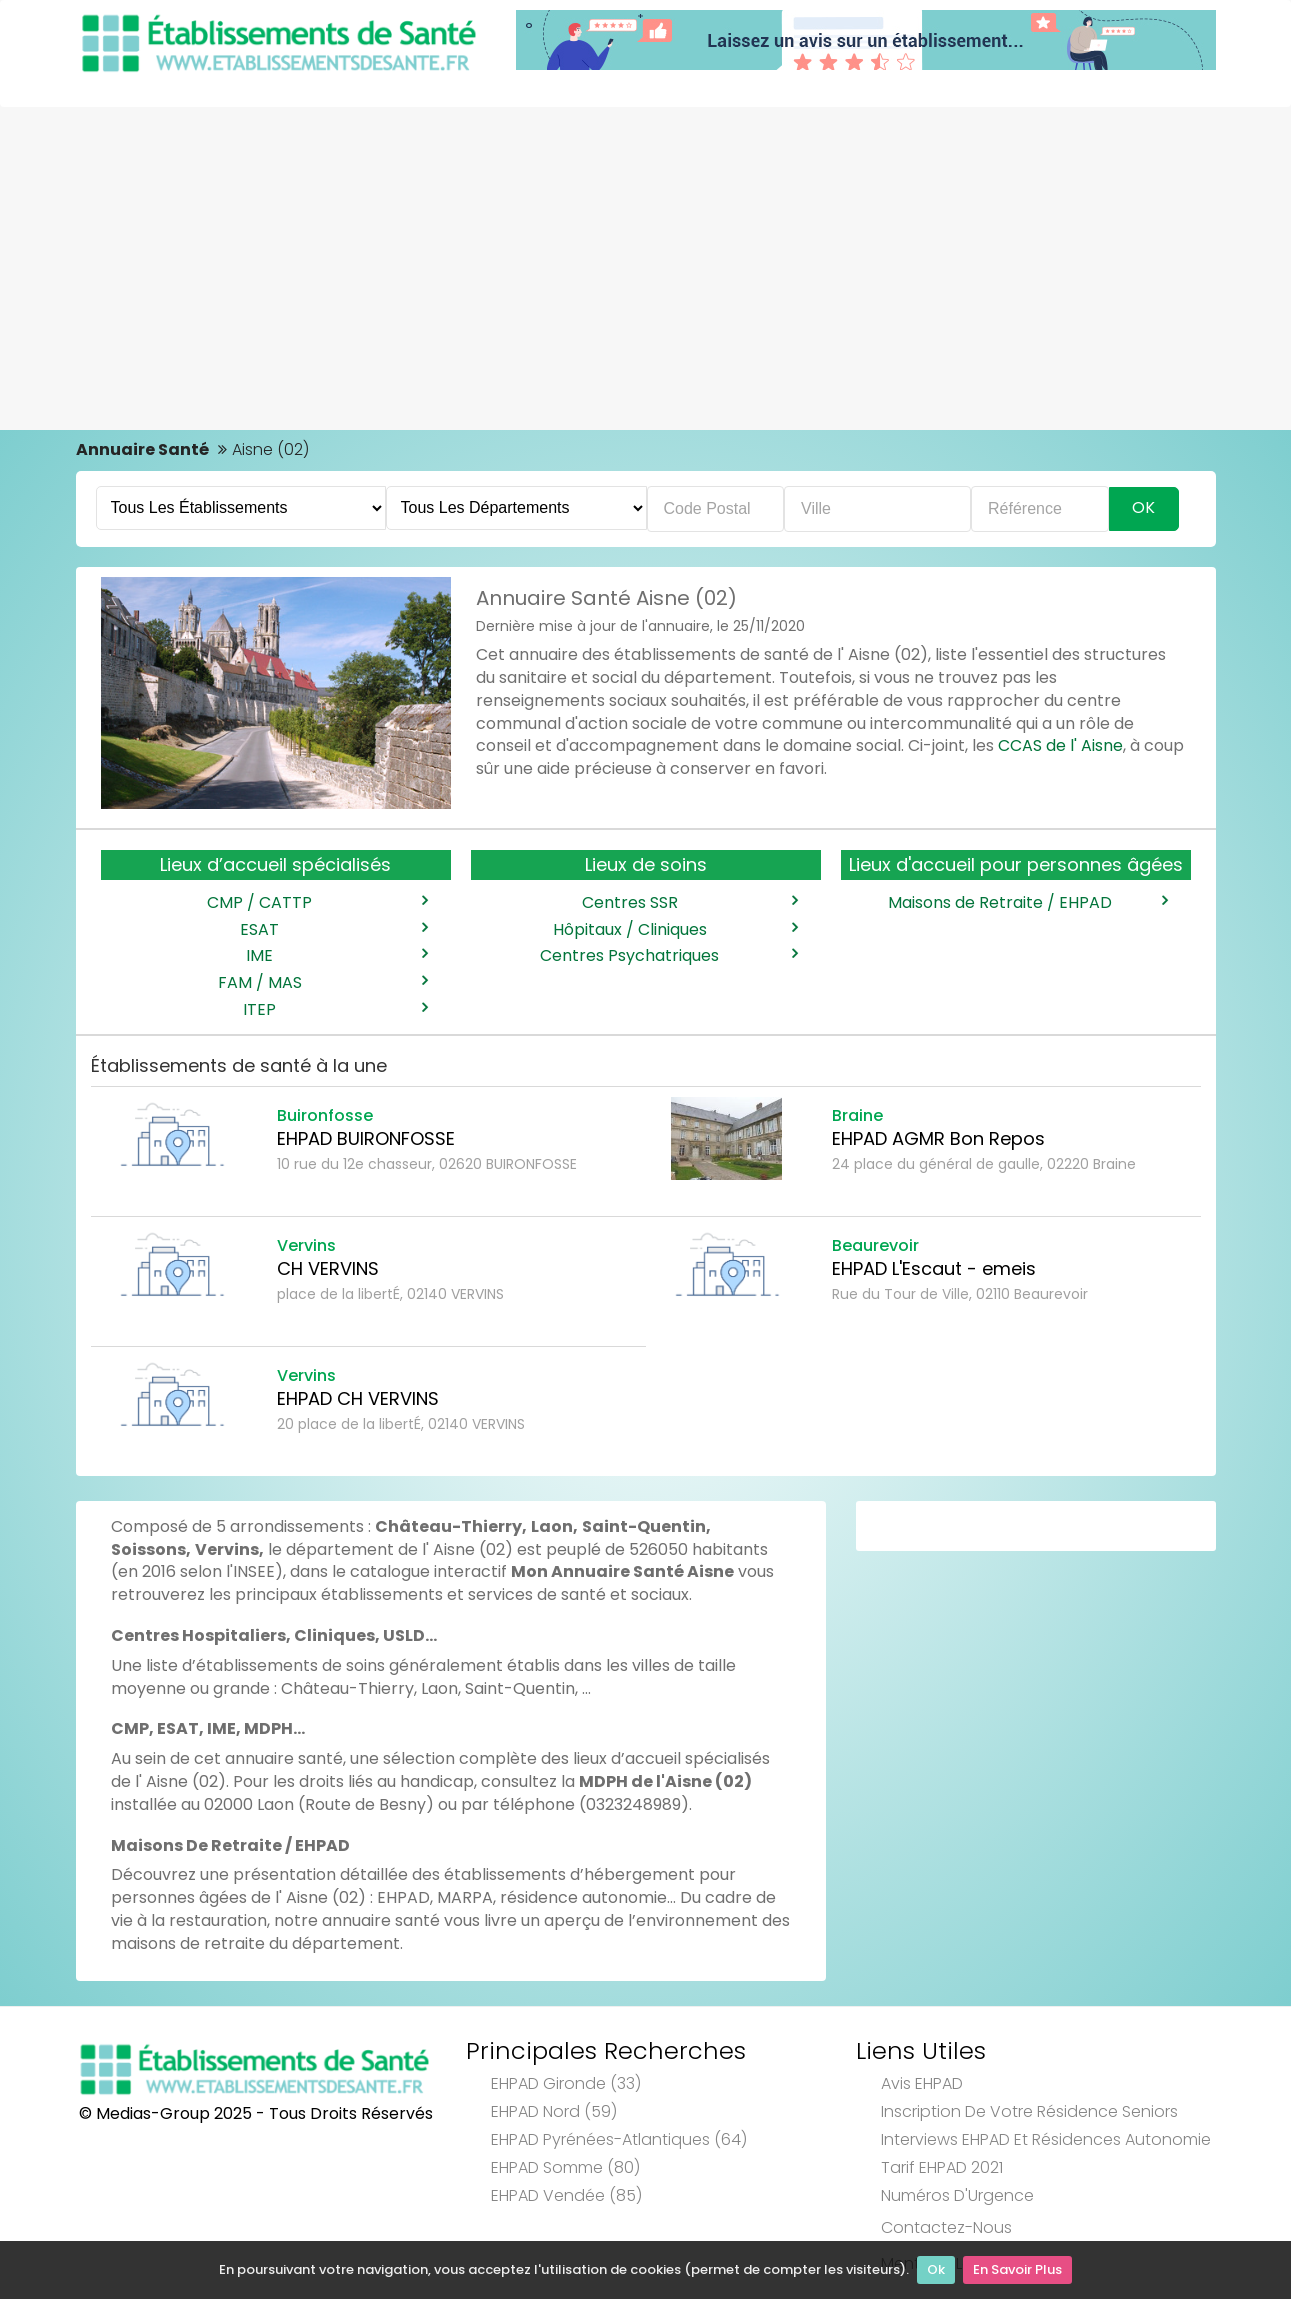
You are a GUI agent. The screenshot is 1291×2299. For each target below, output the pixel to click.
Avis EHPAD (922, 2083)
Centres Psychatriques (668, 956)
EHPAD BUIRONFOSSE (366, 1138)
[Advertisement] (646, 257)
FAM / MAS (322, 983)
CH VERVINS (328, 1268)
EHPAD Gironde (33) (566, 2083)
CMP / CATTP (316, 903)
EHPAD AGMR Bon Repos (938, 1138)
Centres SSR (689, 903)
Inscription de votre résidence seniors (1029, 2111)
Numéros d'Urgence (957, 2195)
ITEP (334, 1010)
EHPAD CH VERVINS (358, 1398)
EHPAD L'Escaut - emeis (934, 1268)
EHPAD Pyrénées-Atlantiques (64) (619, 2139)
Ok (936, 2269)
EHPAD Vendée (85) (566, 2195)
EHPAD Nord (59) (554, 2111)
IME (336, 956)
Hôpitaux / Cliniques (675, 930)
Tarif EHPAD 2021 (942, 2167)
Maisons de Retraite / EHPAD (1027, 903)
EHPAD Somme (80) (565, 2167)
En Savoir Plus (1017, 2269)
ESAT (333, 930)
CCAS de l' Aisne (1060, 745)
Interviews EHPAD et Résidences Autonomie (1046, 2139)
